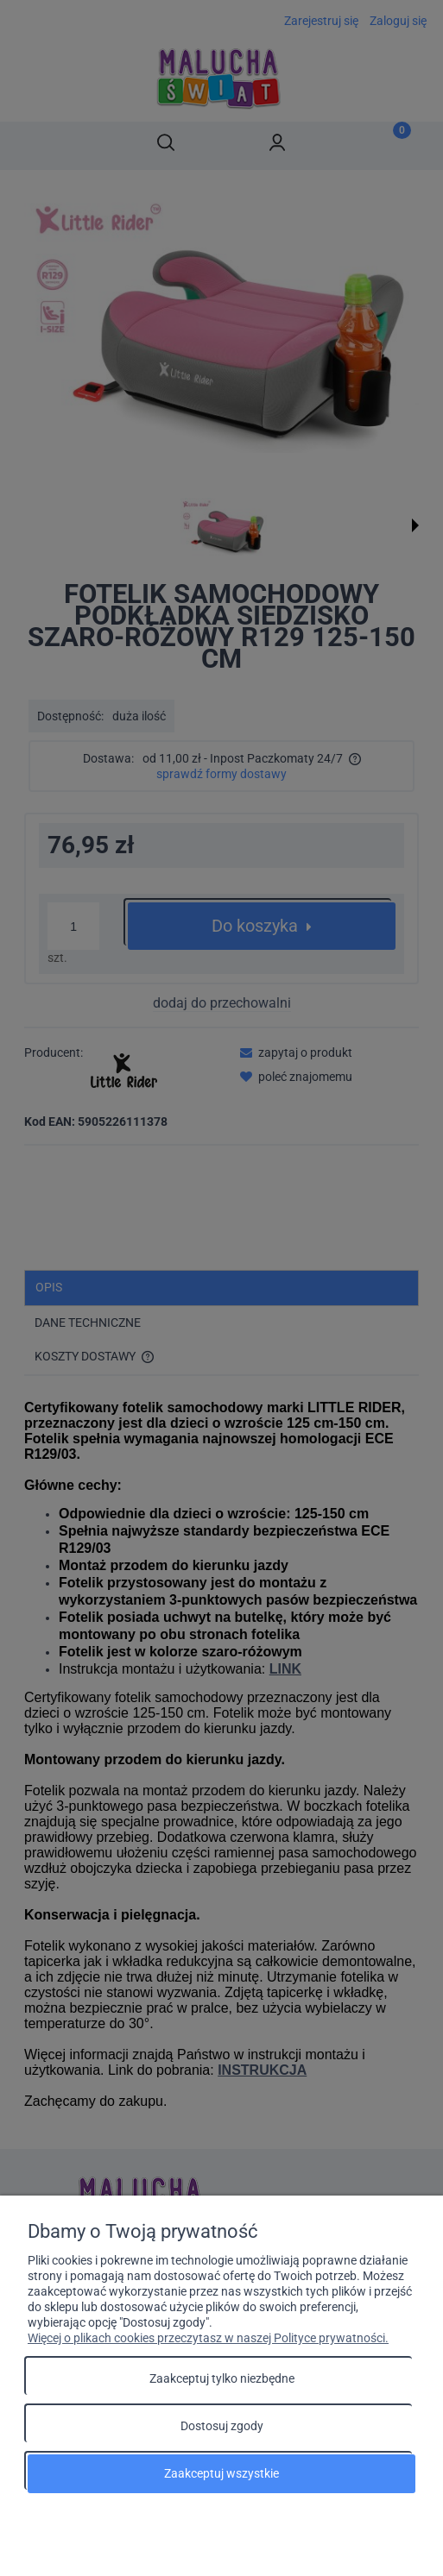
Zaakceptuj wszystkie (221, 2473)
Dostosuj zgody (221, 2426)
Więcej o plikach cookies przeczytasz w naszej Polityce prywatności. (208, 2338)
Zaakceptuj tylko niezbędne (221, 2378)
